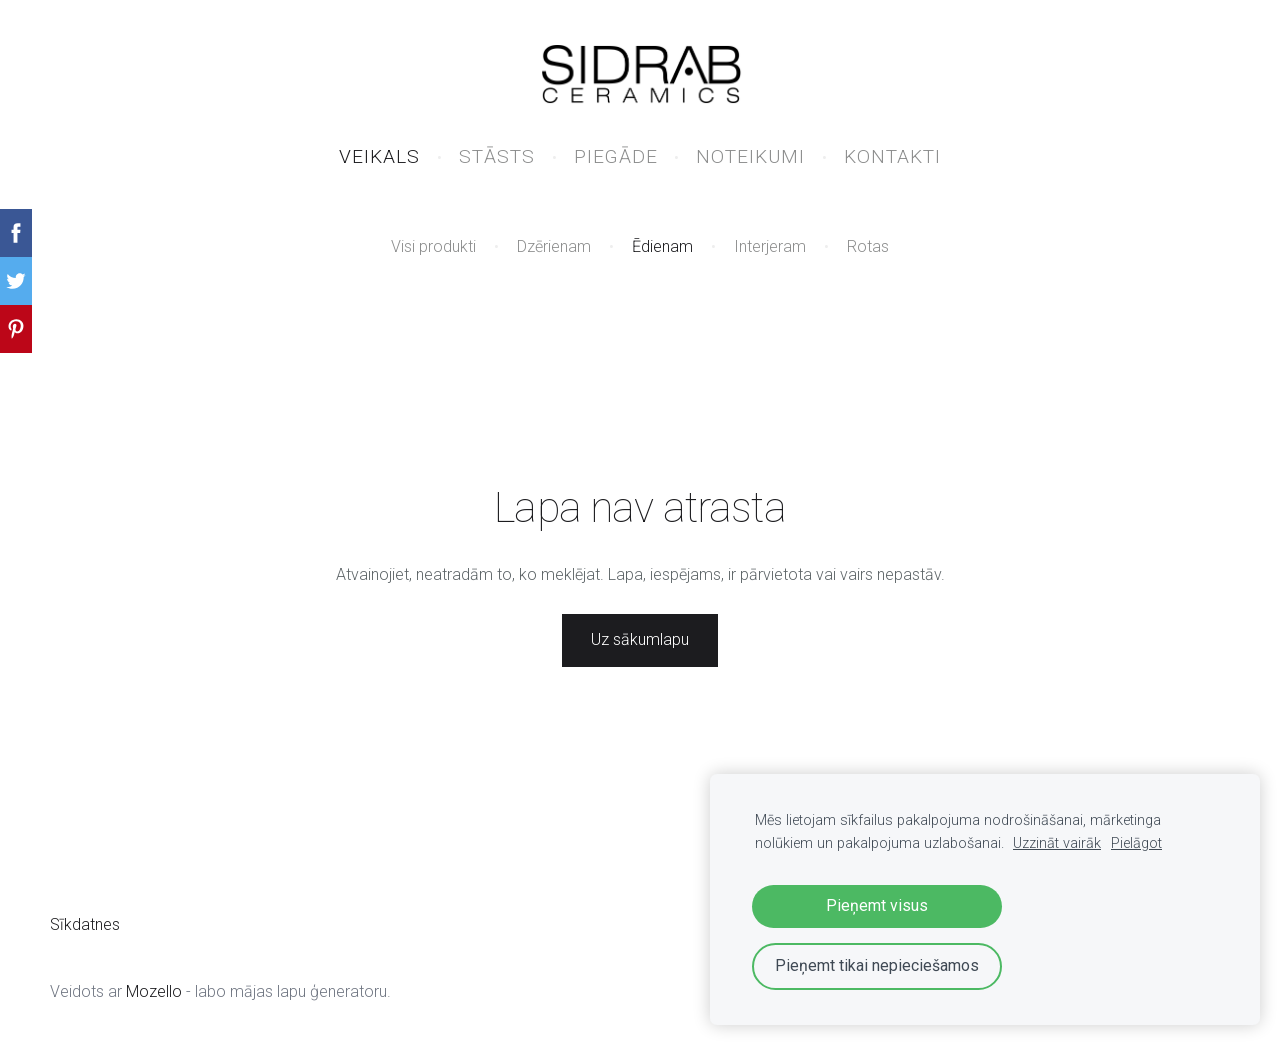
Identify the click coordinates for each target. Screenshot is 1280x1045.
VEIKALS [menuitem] (379, 156)
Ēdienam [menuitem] (662, 246)
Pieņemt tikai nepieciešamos (877, 965)
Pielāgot (1136, 843)
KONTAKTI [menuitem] (892, 156)
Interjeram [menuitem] (770, 246)
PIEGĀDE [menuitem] (616, 156)
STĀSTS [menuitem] (497, 156)
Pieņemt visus (877, 905)
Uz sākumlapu (640, 639)
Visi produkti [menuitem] (433, 246)
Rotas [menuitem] (868, 246)
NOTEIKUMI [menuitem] (750, 156)
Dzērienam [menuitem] (554, 246)
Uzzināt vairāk (1057, 843)
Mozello (154, 991)
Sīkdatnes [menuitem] (85, 924)
